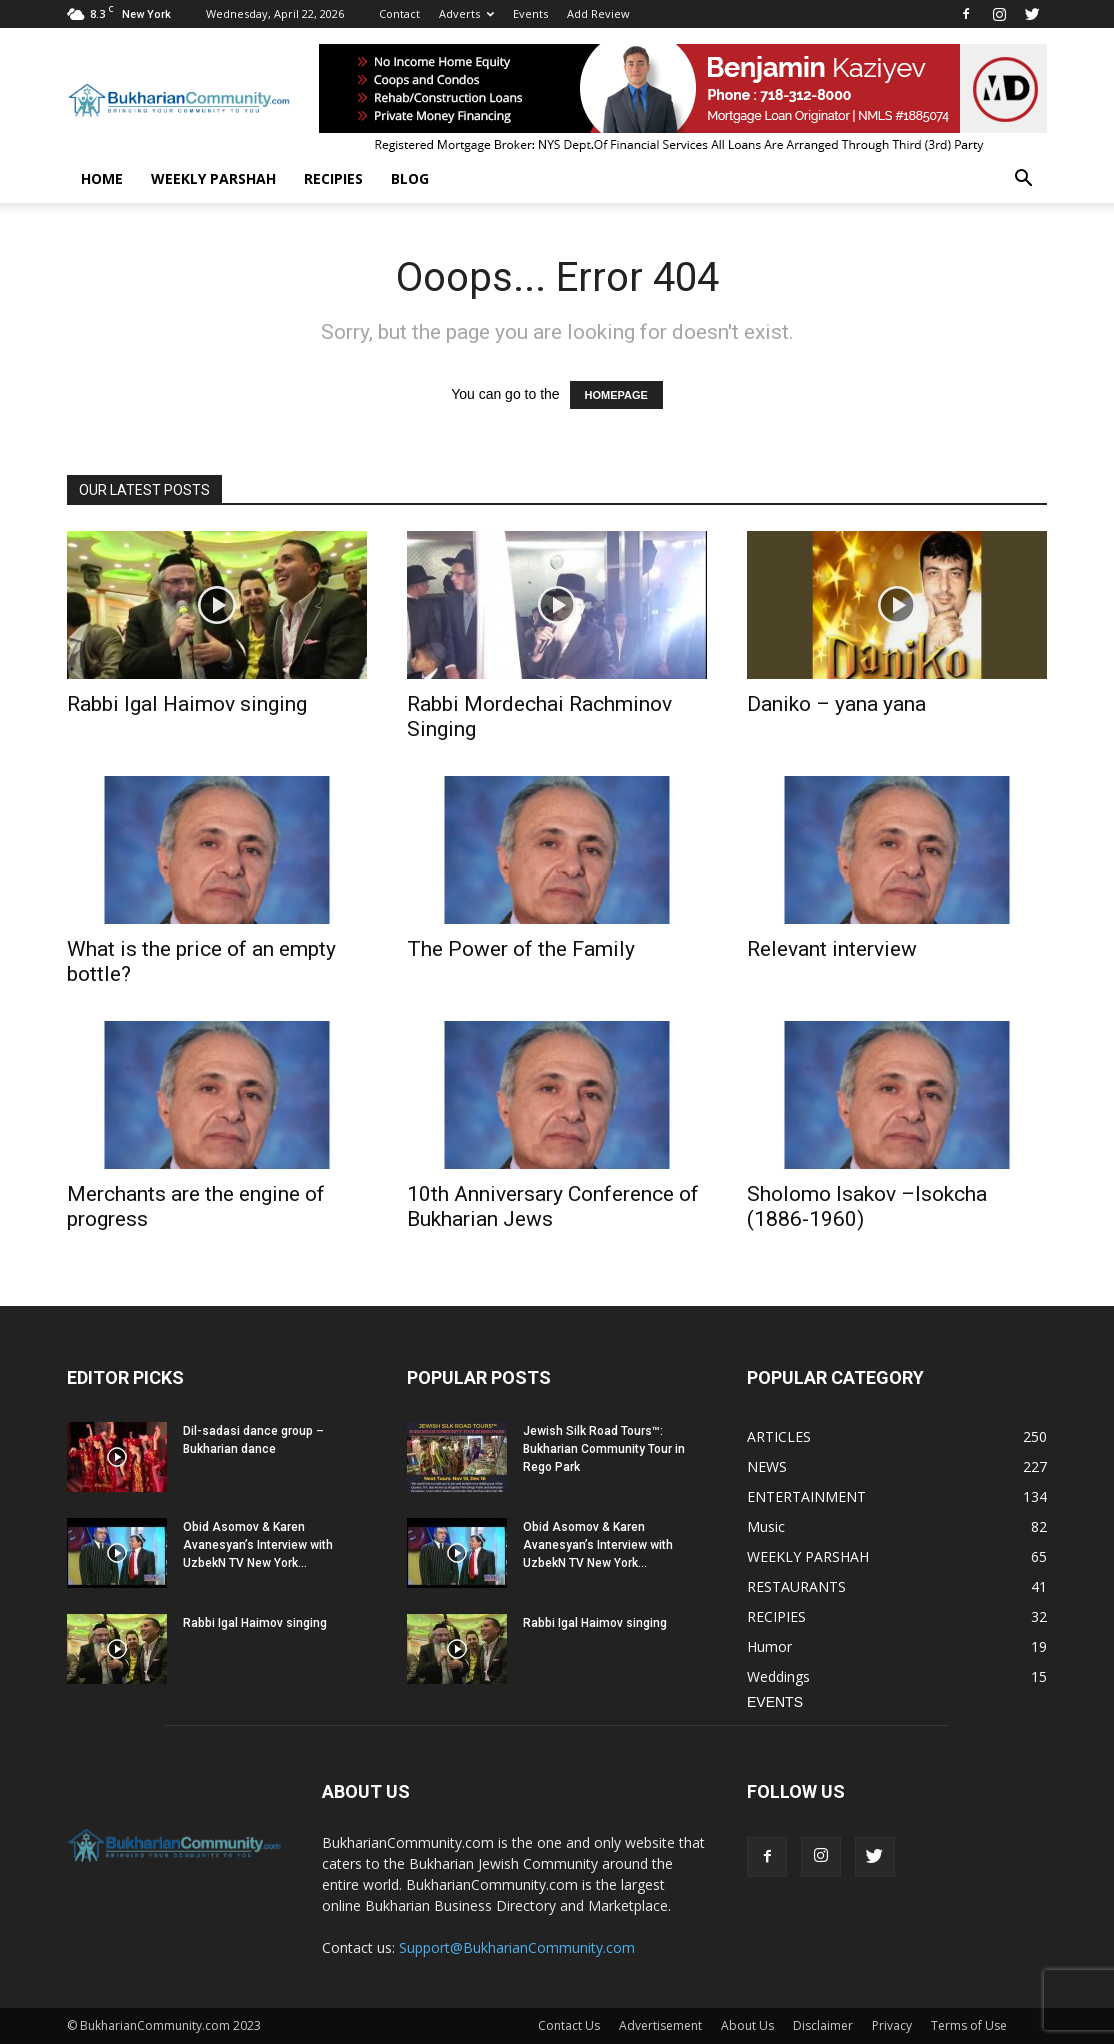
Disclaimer (823, 2025)
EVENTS (775, 1702)
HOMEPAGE (616, 395)
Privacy (892, 2025)
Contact (399, 13)
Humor (769, 1646)
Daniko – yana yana (836, 704)
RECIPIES (333, 178)
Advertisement (660, 2025)
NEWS (767, 1466)
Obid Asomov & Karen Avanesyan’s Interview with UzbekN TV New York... (258, 1545)
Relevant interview (832, 949)
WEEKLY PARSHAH (213, 178)
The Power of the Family (521, 949)
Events (530, 13)
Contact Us (569, 2025)
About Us (747, 2025)
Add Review (598, 13)
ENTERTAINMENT (806, 1496)
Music (766, 1526)
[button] (1023, 179)
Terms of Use (969, 2025)
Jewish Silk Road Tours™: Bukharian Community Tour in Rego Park (604, 1449)
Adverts (466, 13)
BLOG (410, 178)
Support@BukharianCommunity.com (517, 1947)
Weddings (778, 1676)
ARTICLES (779, 1436)
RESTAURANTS (796, 1586)
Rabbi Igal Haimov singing (187, 704)
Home (102, 178)
